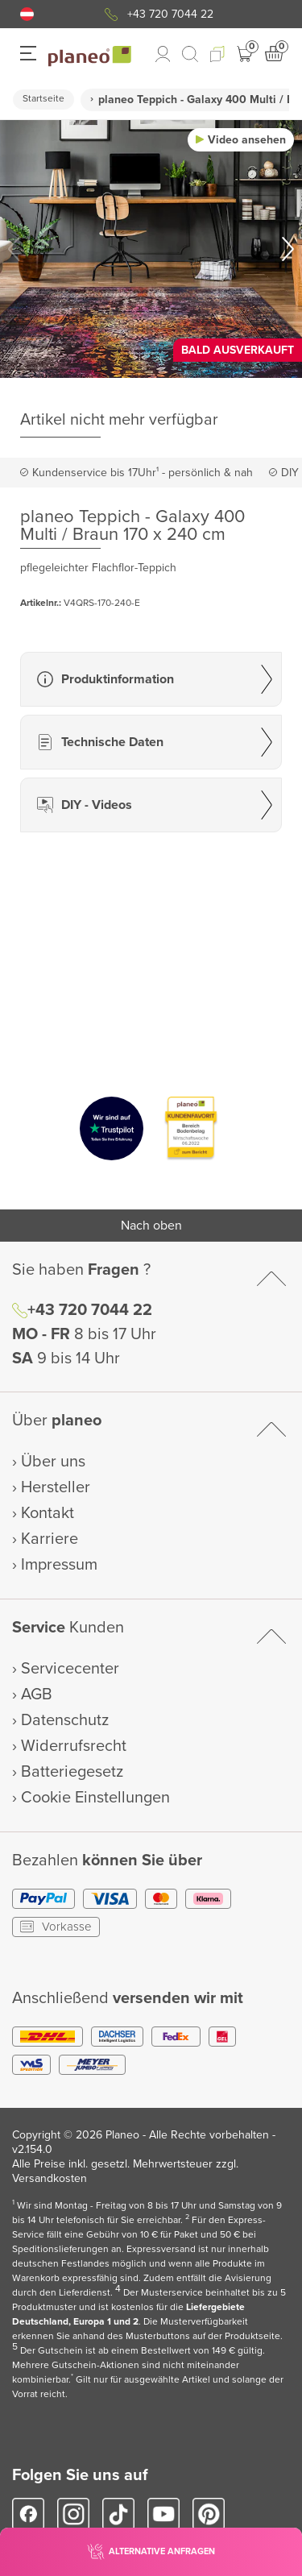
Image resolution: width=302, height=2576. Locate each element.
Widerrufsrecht (73, 1746)
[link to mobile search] (190, 54)
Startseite (43, 99)
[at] (27, 14)
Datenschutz (65, 1720)
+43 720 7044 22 (170, 14)
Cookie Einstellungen (95, 1797)
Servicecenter (70, 1668)
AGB (36, 1694)
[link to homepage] (89, 56)
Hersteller (55, 1487)
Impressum (59, 1564)
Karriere (49, 1539)
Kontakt (47, 1513)
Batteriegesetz (72, 1772)
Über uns (53, 1461)
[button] (27, 14)
